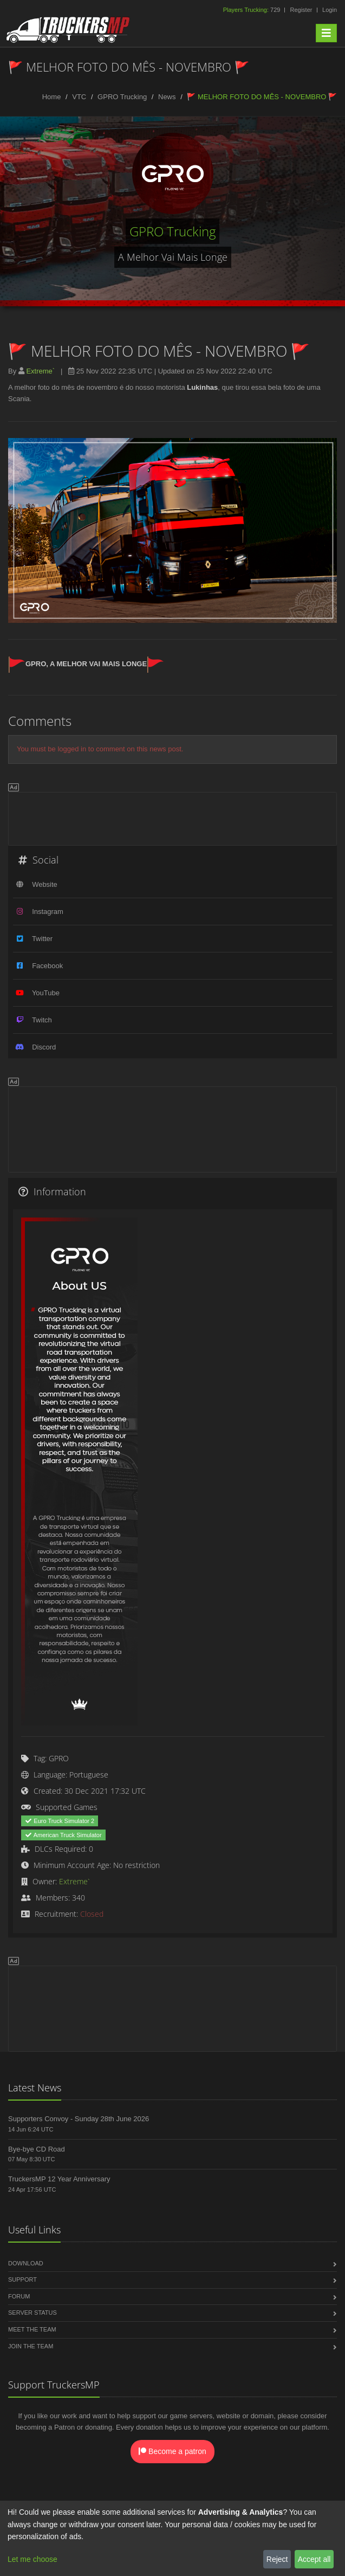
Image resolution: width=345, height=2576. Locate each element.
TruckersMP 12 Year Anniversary (59, 2179)
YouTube (46, 993)
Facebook (47, 966)
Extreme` (40, 371)
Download (25, 2263)
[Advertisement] (172, 817)
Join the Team (30, 2346)
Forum (19, 2296)
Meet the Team (32, 2329)
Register (301, 10)
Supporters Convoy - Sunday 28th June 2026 (78, 2119)
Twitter (42, 939)
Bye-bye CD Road (36, 2149)
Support (22, 2279)
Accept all (314, 2559)
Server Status (32, 2312)
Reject (277, 2559)
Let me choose (32, 2559)
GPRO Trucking (122, 97)
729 (252, 10)
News (167, 97)
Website (44, 884)
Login (329, 10)
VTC (79, 97)
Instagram (47, 911)
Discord (44, 1047)
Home (51, 97)
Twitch (42, 1020)
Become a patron (172, 2451)
